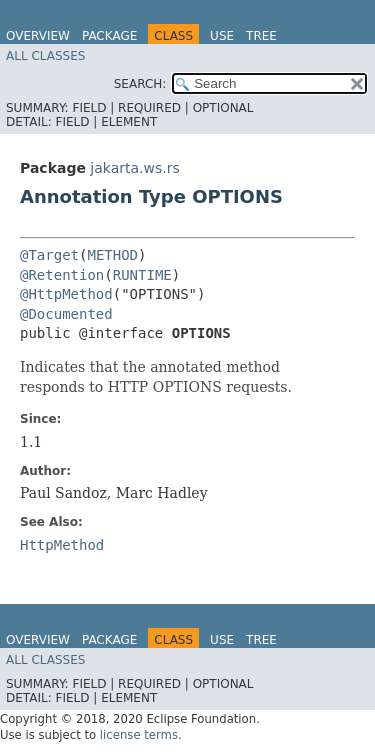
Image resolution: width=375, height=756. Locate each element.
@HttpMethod (66, 294)
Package (109, 36)
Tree (261, 36)
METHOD (112, 255)
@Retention (62, 275)
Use (222, 36)
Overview (38, 36)
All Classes (45, 56)
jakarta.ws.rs (134, 168)
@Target (49, 255)
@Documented (66, 314)
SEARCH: (140, 84)
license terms (139, 735)
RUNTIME (142, 275)
